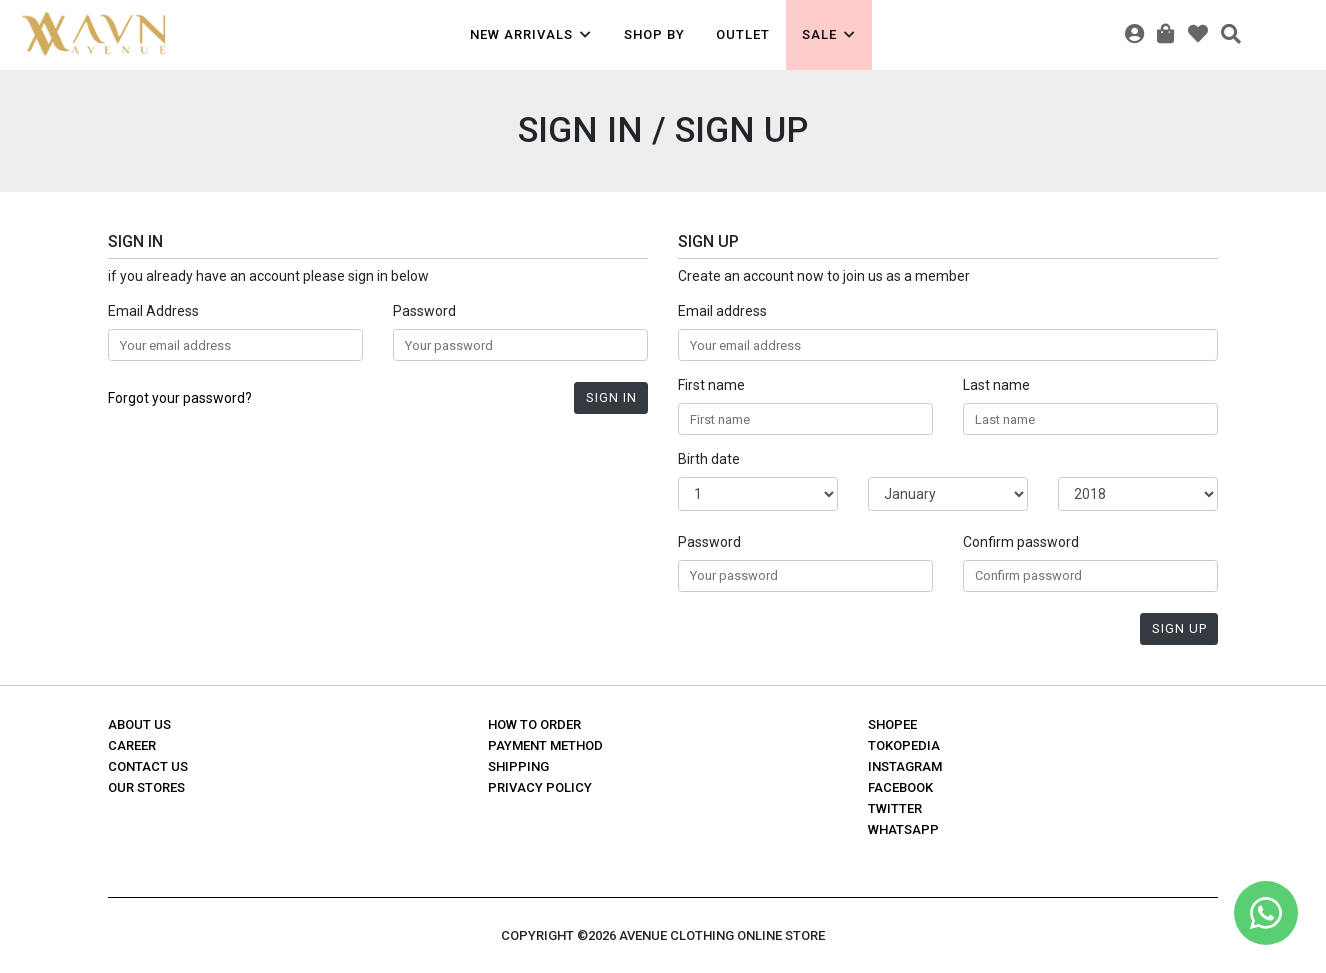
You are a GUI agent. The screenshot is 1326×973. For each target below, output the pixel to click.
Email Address (153, 311)
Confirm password (1021, 542)
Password (424, 311)
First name (711, 385)
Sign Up (1179, 628)
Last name (996, 385)
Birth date (709, 459)
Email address (722, 311)
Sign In (611, 397)
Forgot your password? (180, 398)
